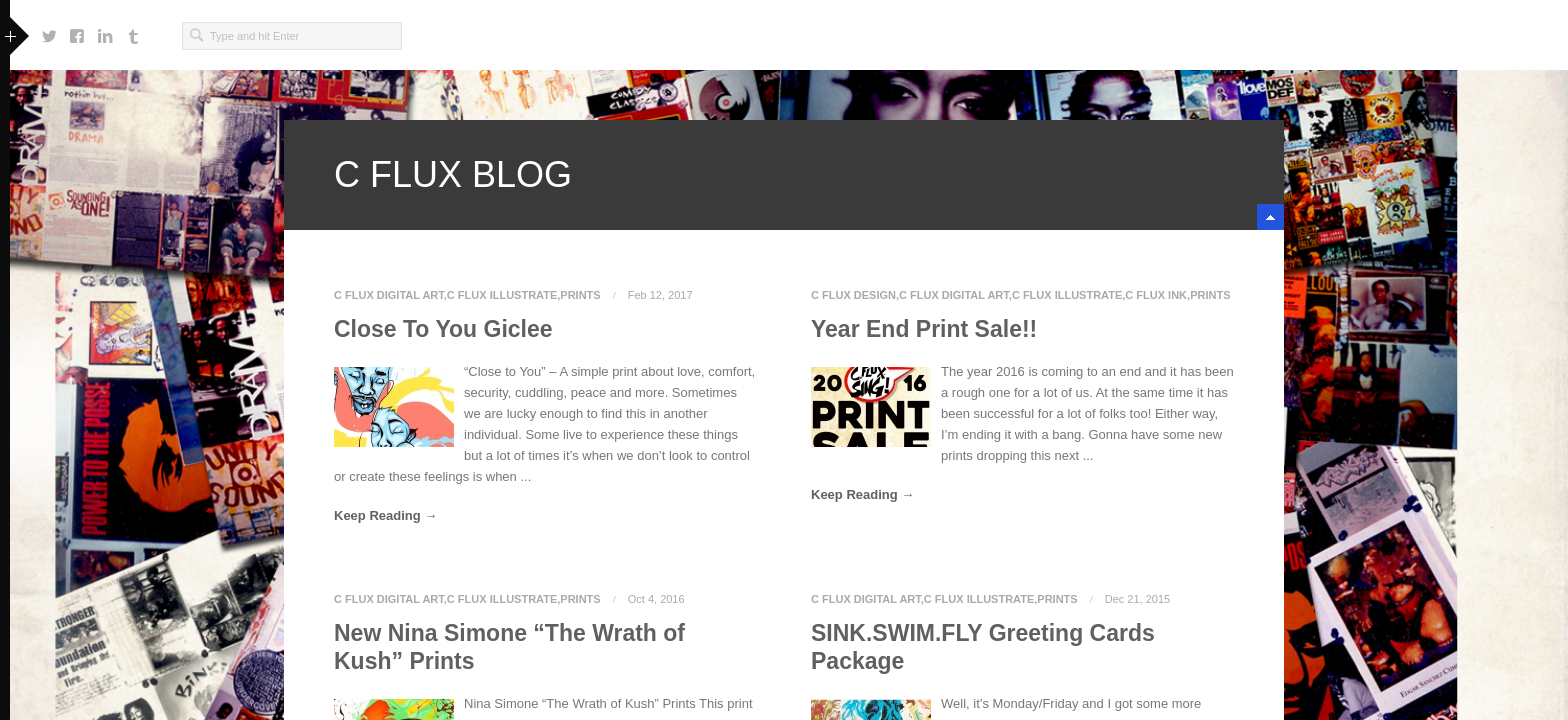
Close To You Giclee (443, 329)
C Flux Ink (1156, 295)
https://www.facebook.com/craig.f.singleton (77, 31)
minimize (1270, 217)
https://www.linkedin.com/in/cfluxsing (105, 31)
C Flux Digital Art (389, 295)
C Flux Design (853, 295)
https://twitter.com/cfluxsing (49, 31)
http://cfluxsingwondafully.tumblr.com (133, 31)
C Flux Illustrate (502, 295)
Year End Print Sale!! (924, 329)
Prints (580, 295)
